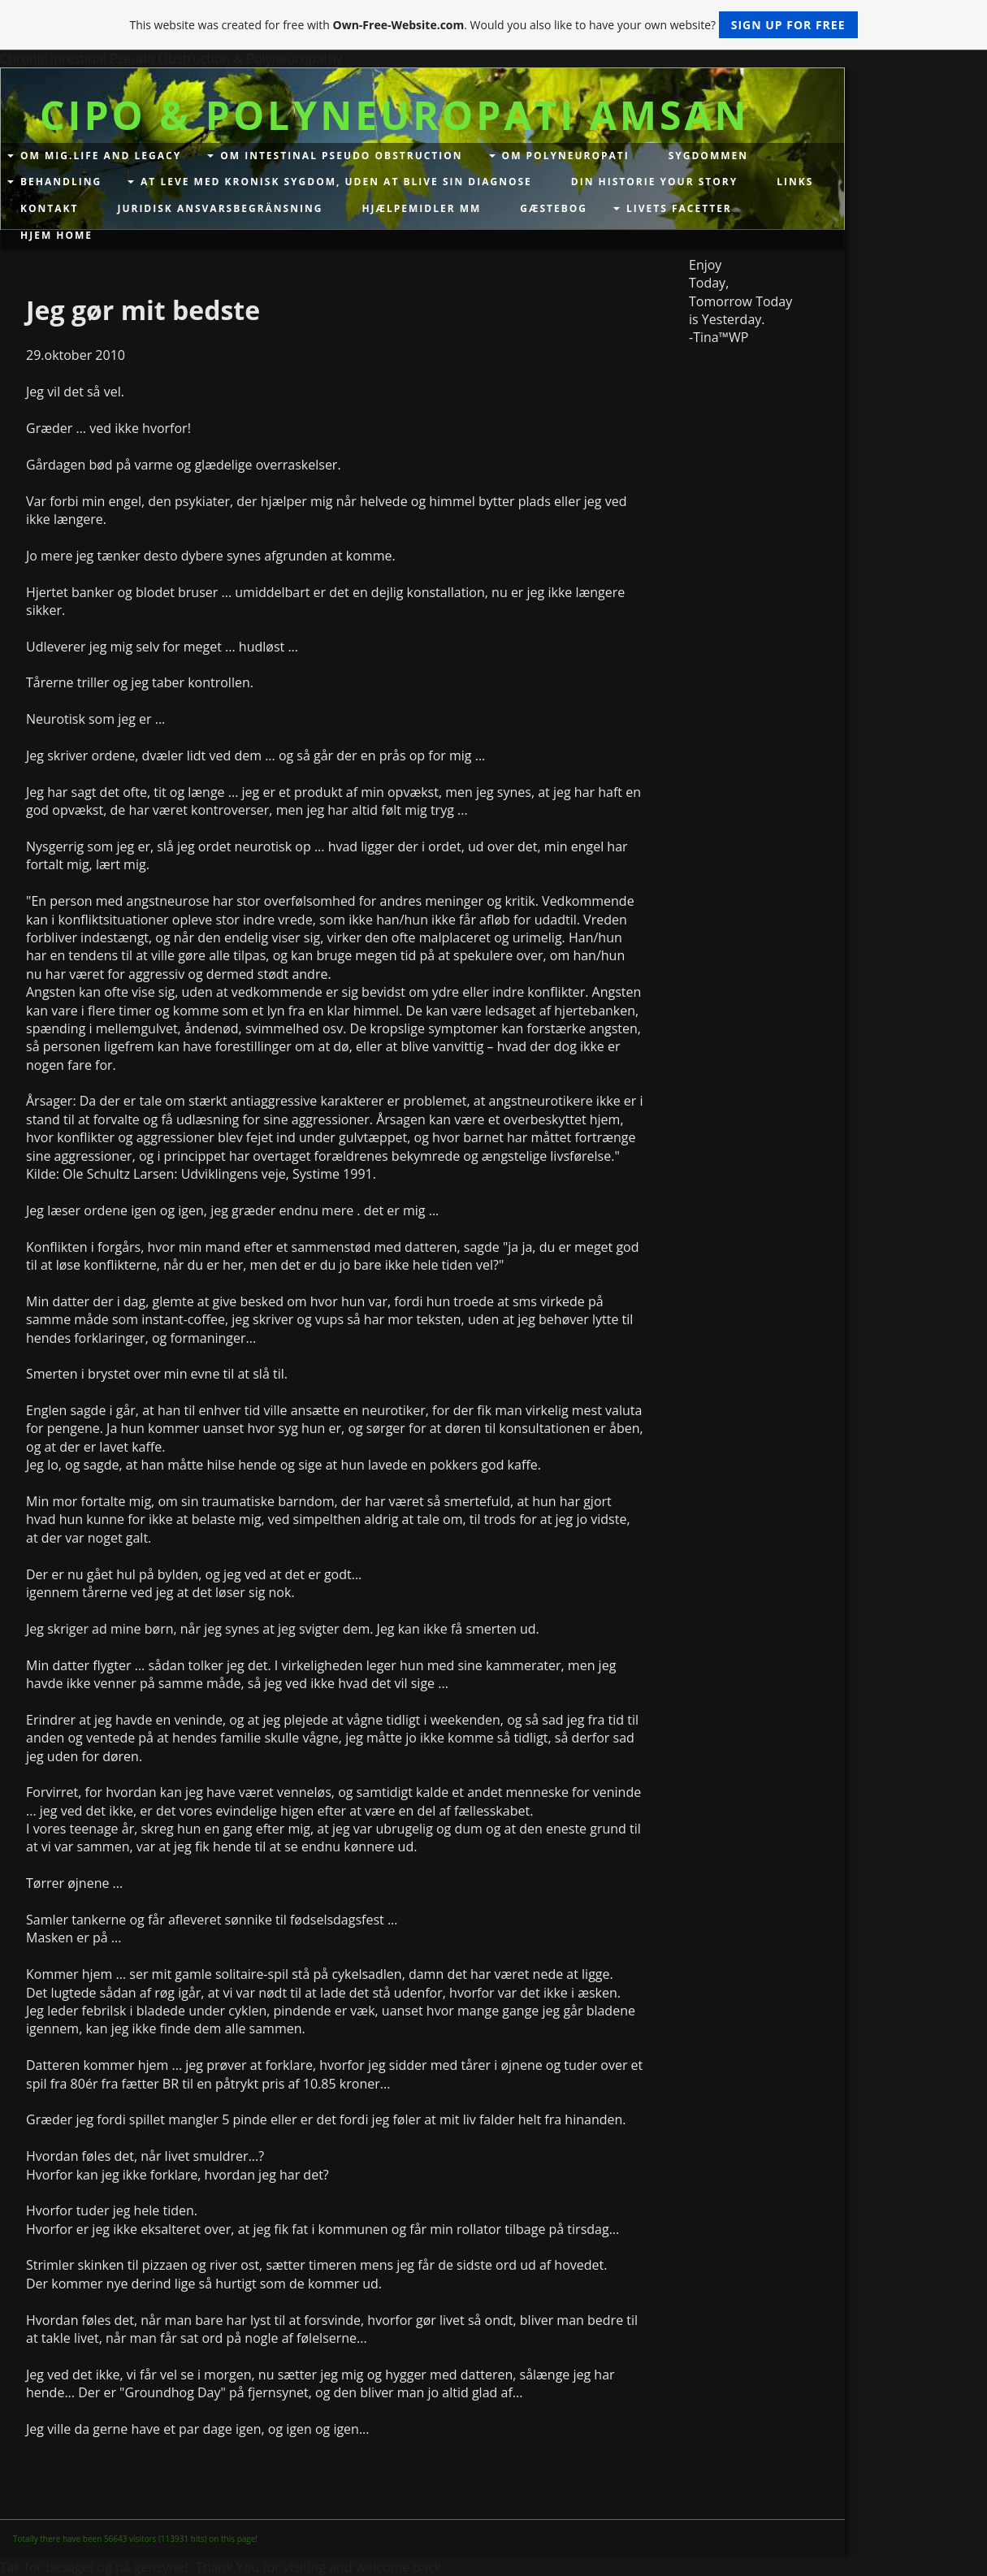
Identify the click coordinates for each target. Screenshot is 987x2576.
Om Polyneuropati (566, 155)
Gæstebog (553, 208)
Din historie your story (654, 181)
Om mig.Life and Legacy (100, 155)
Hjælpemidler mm (421, 208)
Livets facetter (679, 208)
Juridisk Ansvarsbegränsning (220, 208)
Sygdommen (708, 155)
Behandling (61, 181)
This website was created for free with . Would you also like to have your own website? (493, 24)
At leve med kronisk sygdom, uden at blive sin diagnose (336, 181)
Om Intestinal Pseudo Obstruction (341, 155)
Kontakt (49, 208)
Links (795, 181)
